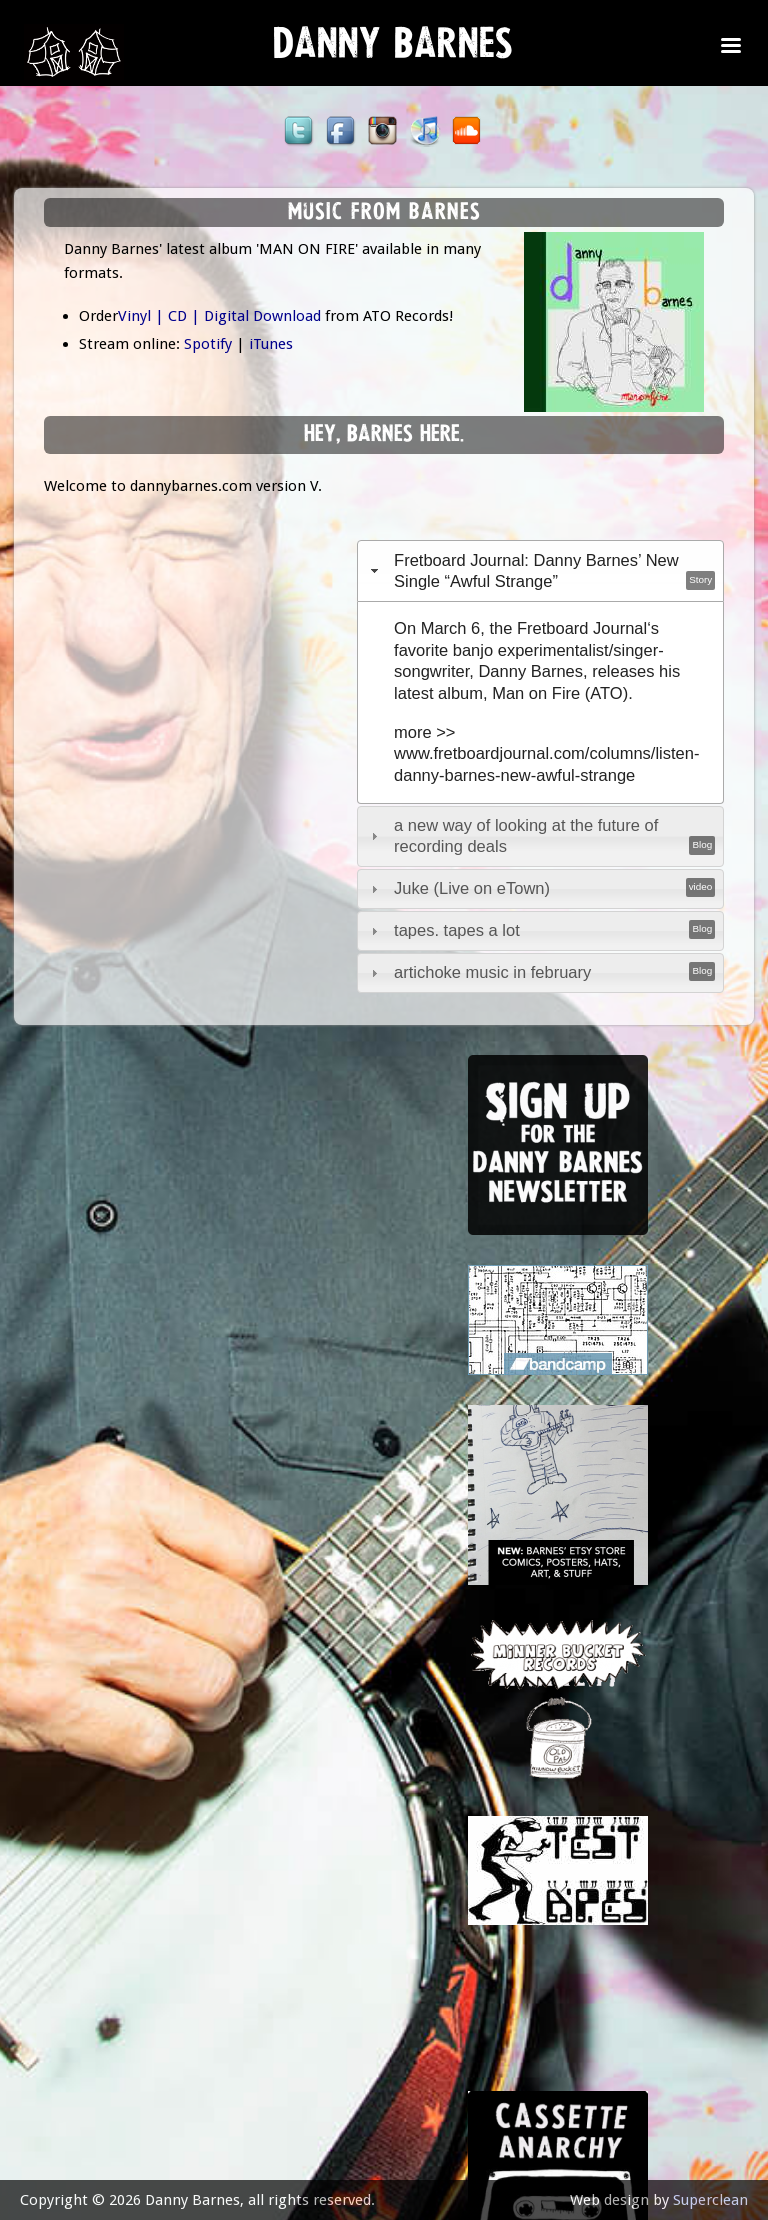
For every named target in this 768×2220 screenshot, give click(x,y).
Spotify (208, 344)
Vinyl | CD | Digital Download (219, 316)
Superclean (710, 2200)
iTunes (271, 344)
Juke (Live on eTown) (472, 888)
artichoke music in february (492, 972)
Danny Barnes (393, 50)
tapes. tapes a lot (457, 930)
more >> (424, 732)
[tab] (541, 570)
